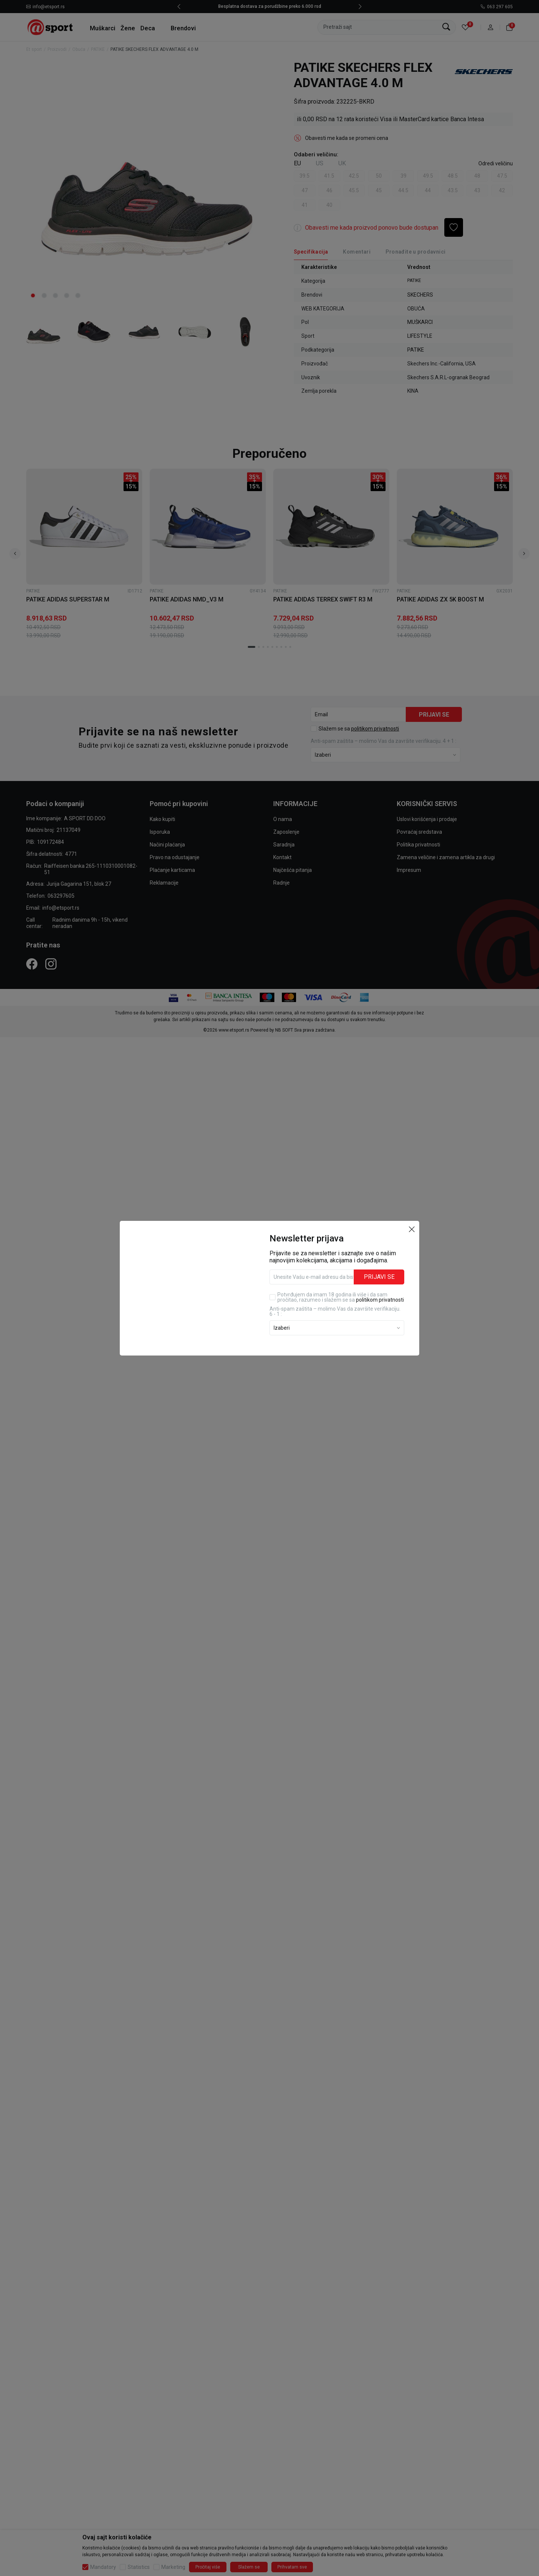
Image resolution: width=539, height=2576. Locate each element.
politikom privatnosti (380, 1300)
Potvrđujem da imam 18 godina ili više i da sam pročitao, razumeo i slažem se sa (340, 1297)
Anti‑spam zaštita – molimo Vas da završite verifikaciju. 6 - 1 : (335, 1311)
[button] (411, 1229)
